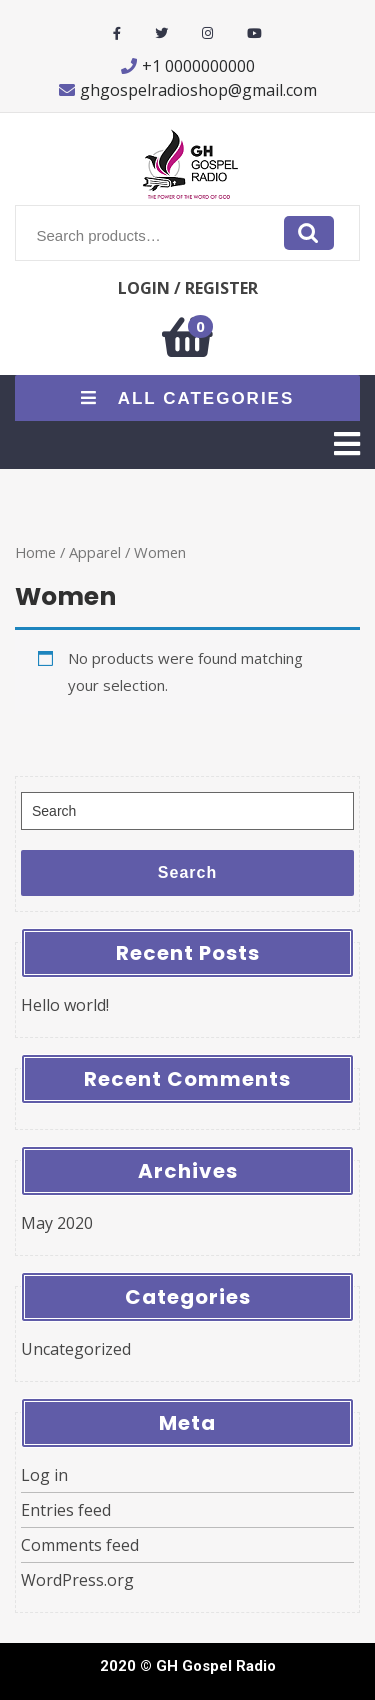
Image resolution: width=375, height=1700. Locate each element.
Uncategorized (76, 1349)
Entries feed (66, 1510)
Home (35, 552)
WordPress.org (77, 1580)
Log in (44, 1475)
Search (309, 233)
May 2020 (57, 1223)
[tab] (347, 444)
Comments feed (80, 1545)
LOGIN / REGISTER (188, 288)
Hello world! (65, 1005)
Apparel (95, 552)
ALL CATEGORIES (188, 398)
